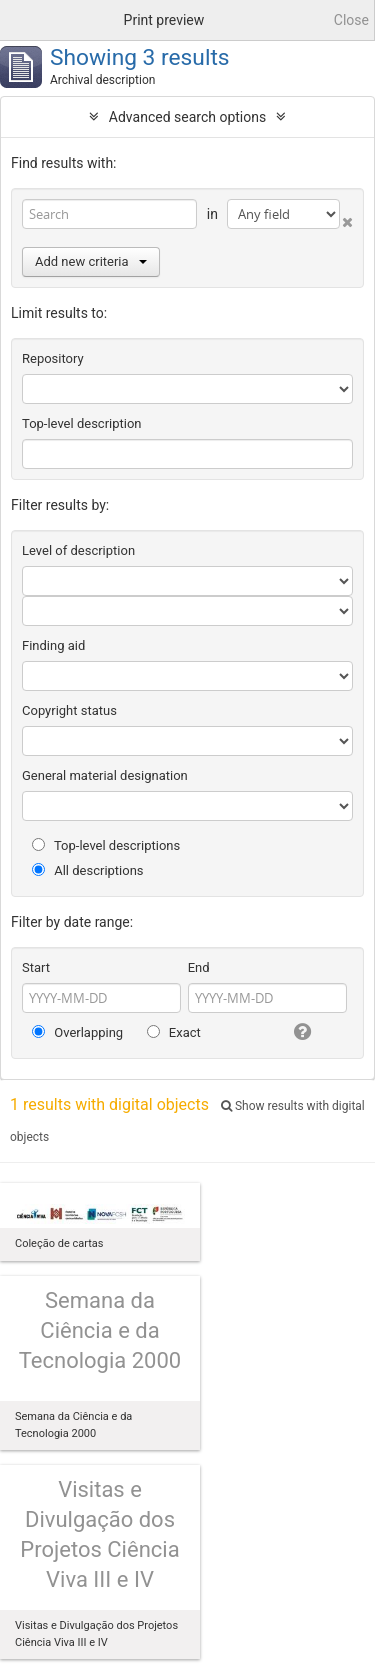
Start (36, 967)
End (199, 967)
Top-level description (82, 423)
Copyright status (69, 710)
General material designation (105, 775)
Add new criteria (91, 261)
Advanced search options (187, 117)
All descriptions (88, 870)
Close (351, 20)
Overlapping (77, 1032)
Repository (53, 358)
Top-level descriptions (106, 845)
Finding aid (53, 645)
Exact (174, 1032)
